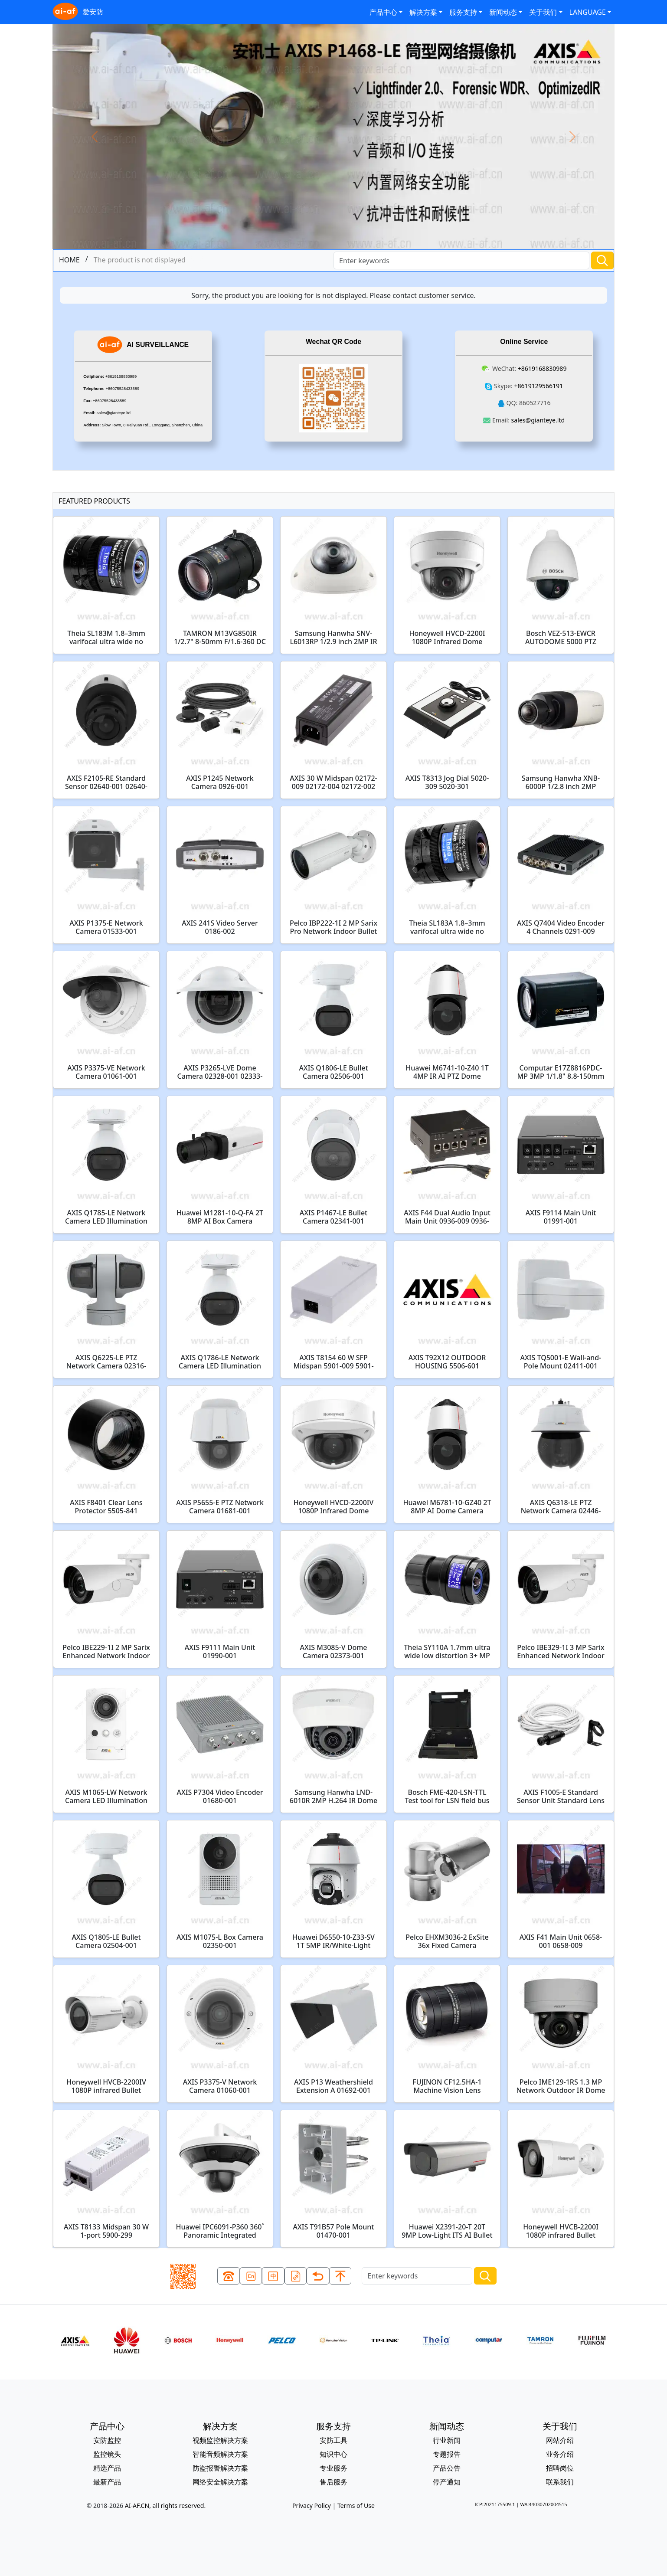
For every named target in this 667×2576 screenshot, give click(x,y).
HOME (69, 260)
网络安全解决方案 (220, 2482)
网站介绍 (560, 2440)
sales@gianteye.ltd (114, 413)
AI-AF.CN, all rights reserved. (165, 2505)
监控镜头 (107, 2454)
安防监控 (107, 2440)
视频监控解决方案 (220, 2440)
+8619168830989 (121, 376)
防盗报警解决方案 (220, 2468)
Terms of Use (356, 2505)
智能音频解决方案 (220, 2454)
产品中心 (383, 12)
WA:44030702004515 (543, 2504)
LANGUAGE (587, 12)
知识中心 (333, 2454)
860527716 (534, 403)
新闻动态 (503, 12)
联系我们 (560, 2482)
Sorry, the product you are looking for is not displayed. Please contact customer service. (333, 295)
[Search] (461, 260)
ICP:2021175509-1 (494, 2504)
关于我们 (543, 12)
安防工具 (333, 2440)
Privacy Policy (311, 2505)
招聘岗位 (560, 2468)
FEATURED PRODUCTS (94, 501)
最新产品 (107, 2482)
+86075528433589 (123, 388)
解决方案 (423, 12)
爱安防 (77, 12)
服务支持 (463, 12)
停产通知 (447, 2482)
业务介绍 (560, 2454)
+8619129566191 (538, 386)
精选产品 (107, 2468)
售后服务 (333, 2482)
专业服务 (333, 2468)
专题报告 (447, 2454)
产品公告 (447, 2468)
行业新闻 (447, 2440)
